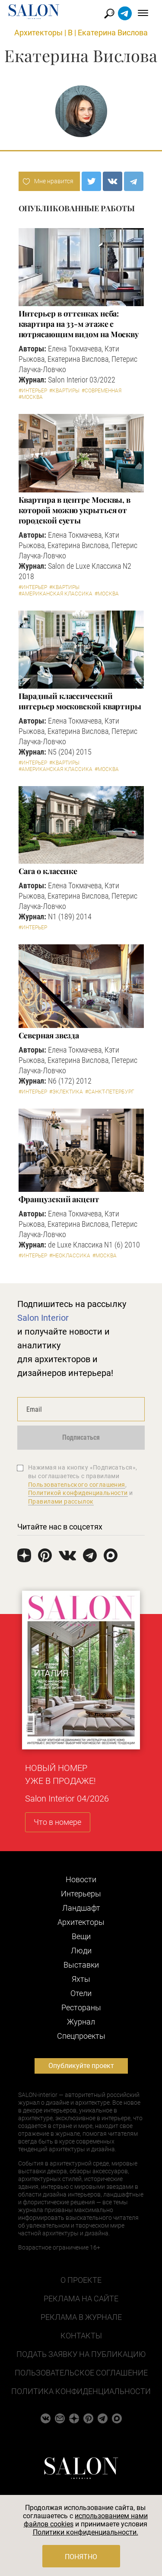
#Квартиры (64, 390)
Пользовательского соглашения (76, 1484)
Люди (81, 1950)
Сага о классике (48, 871)
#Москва (31, 397)
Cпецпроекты (81, 2035)
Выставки (81, 1964)
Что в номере (57, 1822)
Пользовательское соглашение (81, 2372)
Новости (81, 1879)
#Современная (101, 390)
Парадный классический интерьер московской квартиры (80, 701)
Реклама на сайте (81, 2298)
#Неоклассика (69, 1255)
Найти (109, 14)
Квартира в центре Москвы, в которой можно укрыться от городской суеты (75, 510)
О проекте (81, 2280)
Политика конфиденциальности (81, 2391)
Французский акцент (59, 1199)
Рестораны (81, 2007)
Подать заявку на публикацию (81, 2354)
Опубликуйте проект (81, 2066)
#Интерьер (33, 390)
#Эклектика (66, 1091)
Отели (81, 1993)
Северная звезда (49, 1035)
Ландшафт (81, 1907)
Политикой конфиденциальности (78, 1492)
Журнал (81, 2021)
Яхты (81, 1979)
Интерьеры (81, 1893)
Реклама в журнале (81, 2317)
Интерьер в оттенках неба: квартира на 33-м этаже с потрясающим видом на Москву (79, 323)
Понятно (81, 2557)
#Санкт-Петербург (109, 1091)
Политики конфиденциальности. (85, 2532)
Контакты (81, 2335)
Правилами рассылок (61, 1501)
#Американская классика (55, 593)
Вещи (81, 1936)
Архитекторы (38, 32)
